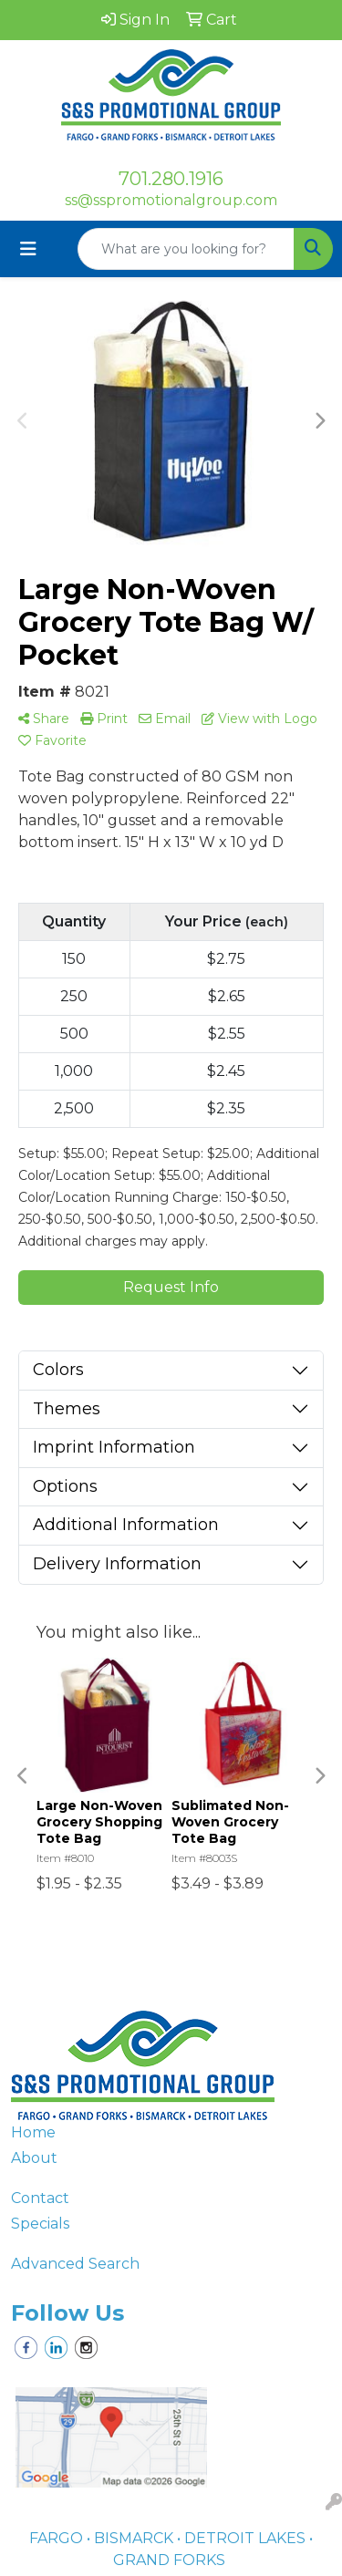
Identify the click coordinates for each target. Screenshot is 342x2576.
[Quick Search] (186, 249)
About (34, 2158)
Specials (40, 2223)
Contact (40, 2198)
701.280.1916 (171, 179)
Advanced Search (75, 2263)
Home (33, 2132)
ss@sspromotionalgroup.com (171, 200)
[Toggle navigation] (28, 249)
